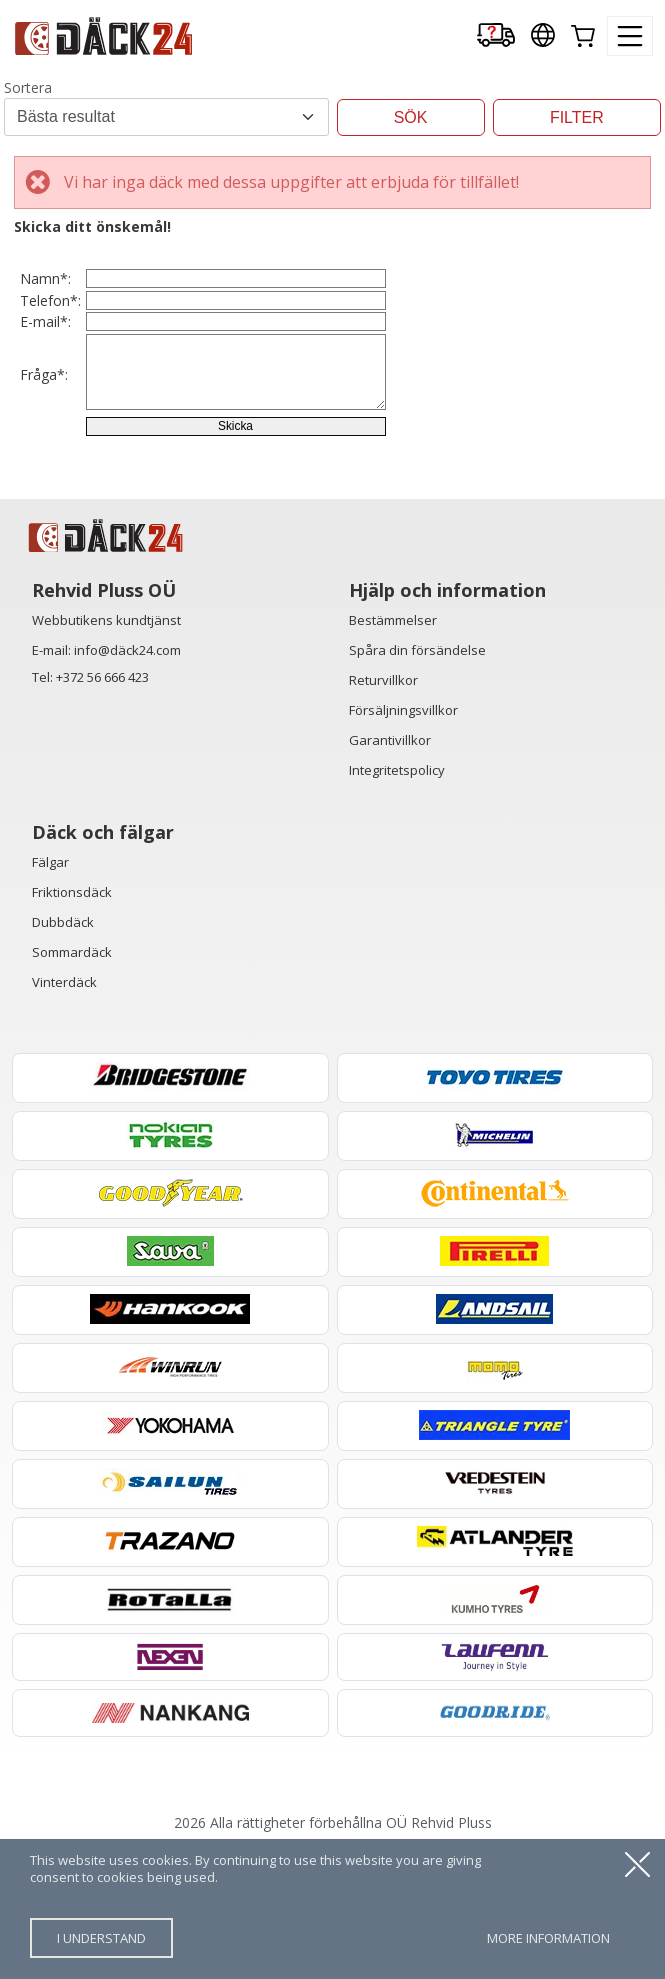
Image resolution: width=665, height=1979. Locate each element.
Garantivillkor (390, 871)
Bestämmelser (393, 751)
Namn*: (45, 292)
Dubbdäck (63, 1053)
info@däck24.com (127, 781)
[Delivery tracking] (496, 36)
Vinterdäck (64, 1113)
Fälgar (50, 993)
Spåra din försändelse (417, 781)
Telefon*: (50, 340)
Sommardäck (72, 1083)
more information (548, 1938)
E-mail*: (45, 388)
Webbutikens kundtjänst (106, 751)
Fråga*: (44, 466)
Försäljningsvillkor (403, 841)
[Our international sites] (543, 36)
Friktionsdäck (72, 1023)
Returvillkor (383, 811)
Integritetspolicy (397, 901)
